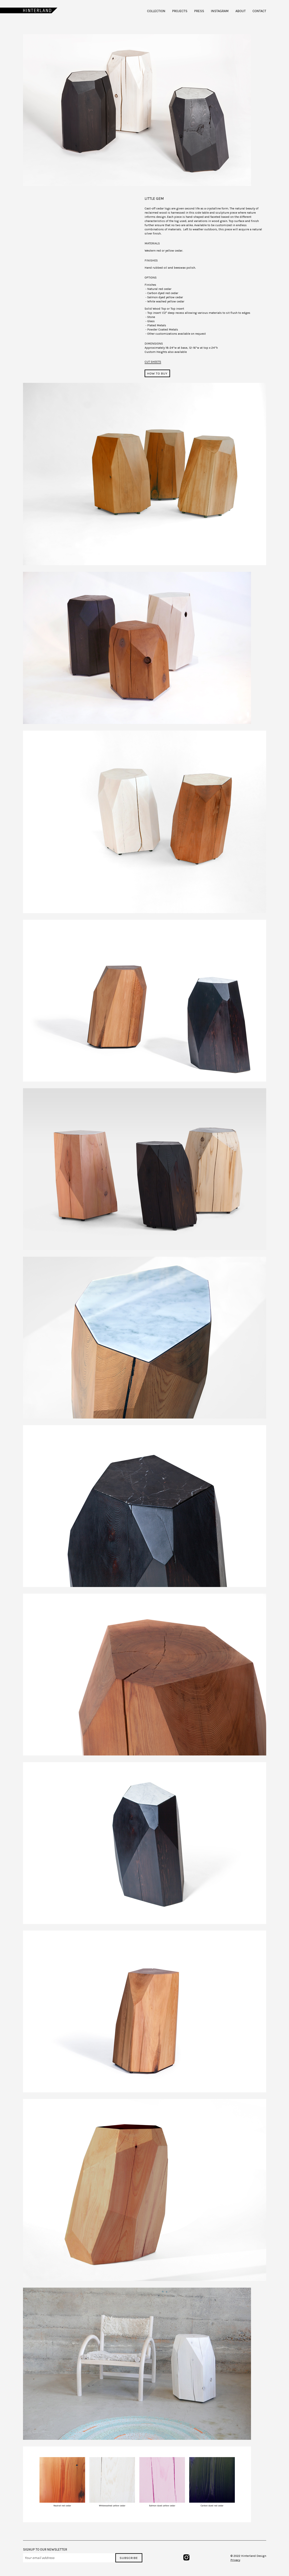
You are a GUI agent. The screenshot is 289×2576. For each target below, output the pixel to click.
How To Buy (157, 373)
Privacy (235, 2560)
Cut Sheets (153, 362)
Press (199, 11)
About (240, 11)
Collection (156, 11)
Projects (179, 11)
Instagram (220, 11)
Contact (259, 11)
